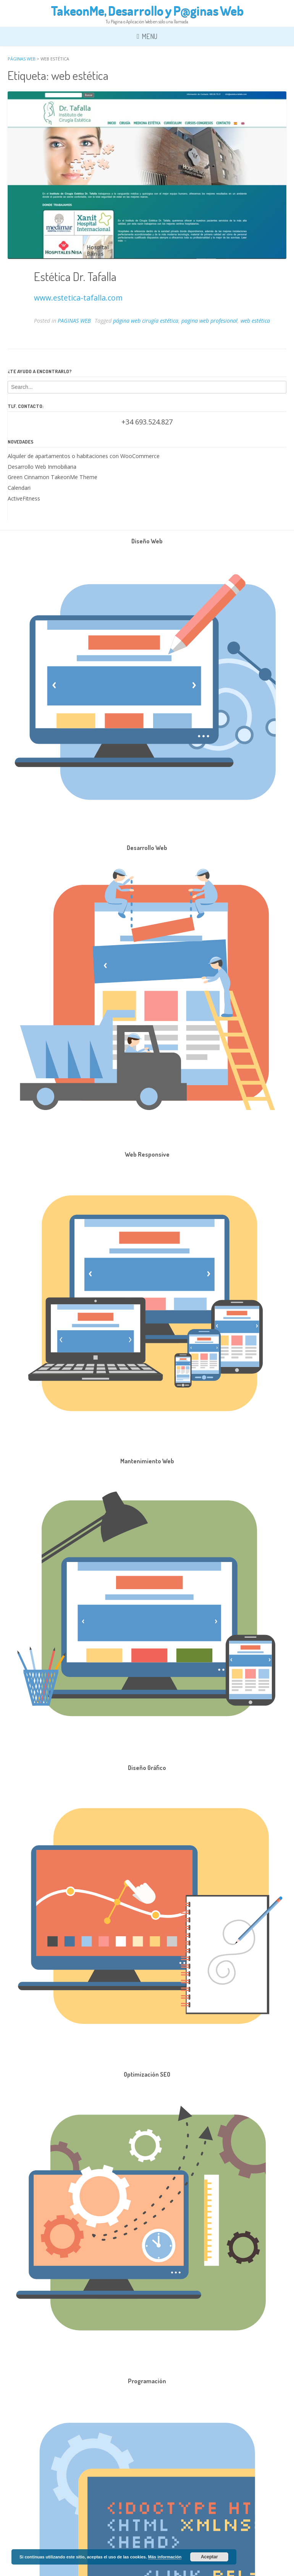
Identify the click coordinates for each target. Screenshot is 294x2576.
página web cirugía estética (145, 320)
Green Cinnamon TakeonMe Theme (52, 477)
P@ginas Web (208, 10)
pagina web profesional (209, 320)
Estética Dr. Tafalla (75, 276)
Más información (164, 2557)
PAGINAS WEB (74, 320)
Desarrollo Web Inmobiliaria (42, 466)
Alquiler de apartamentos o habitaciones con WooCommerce (84, 456)
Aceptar (209, 2557)
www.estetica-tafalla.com (78, 298)
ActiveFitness (24, 498)
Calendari (19, 487)
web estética (255, 320)
